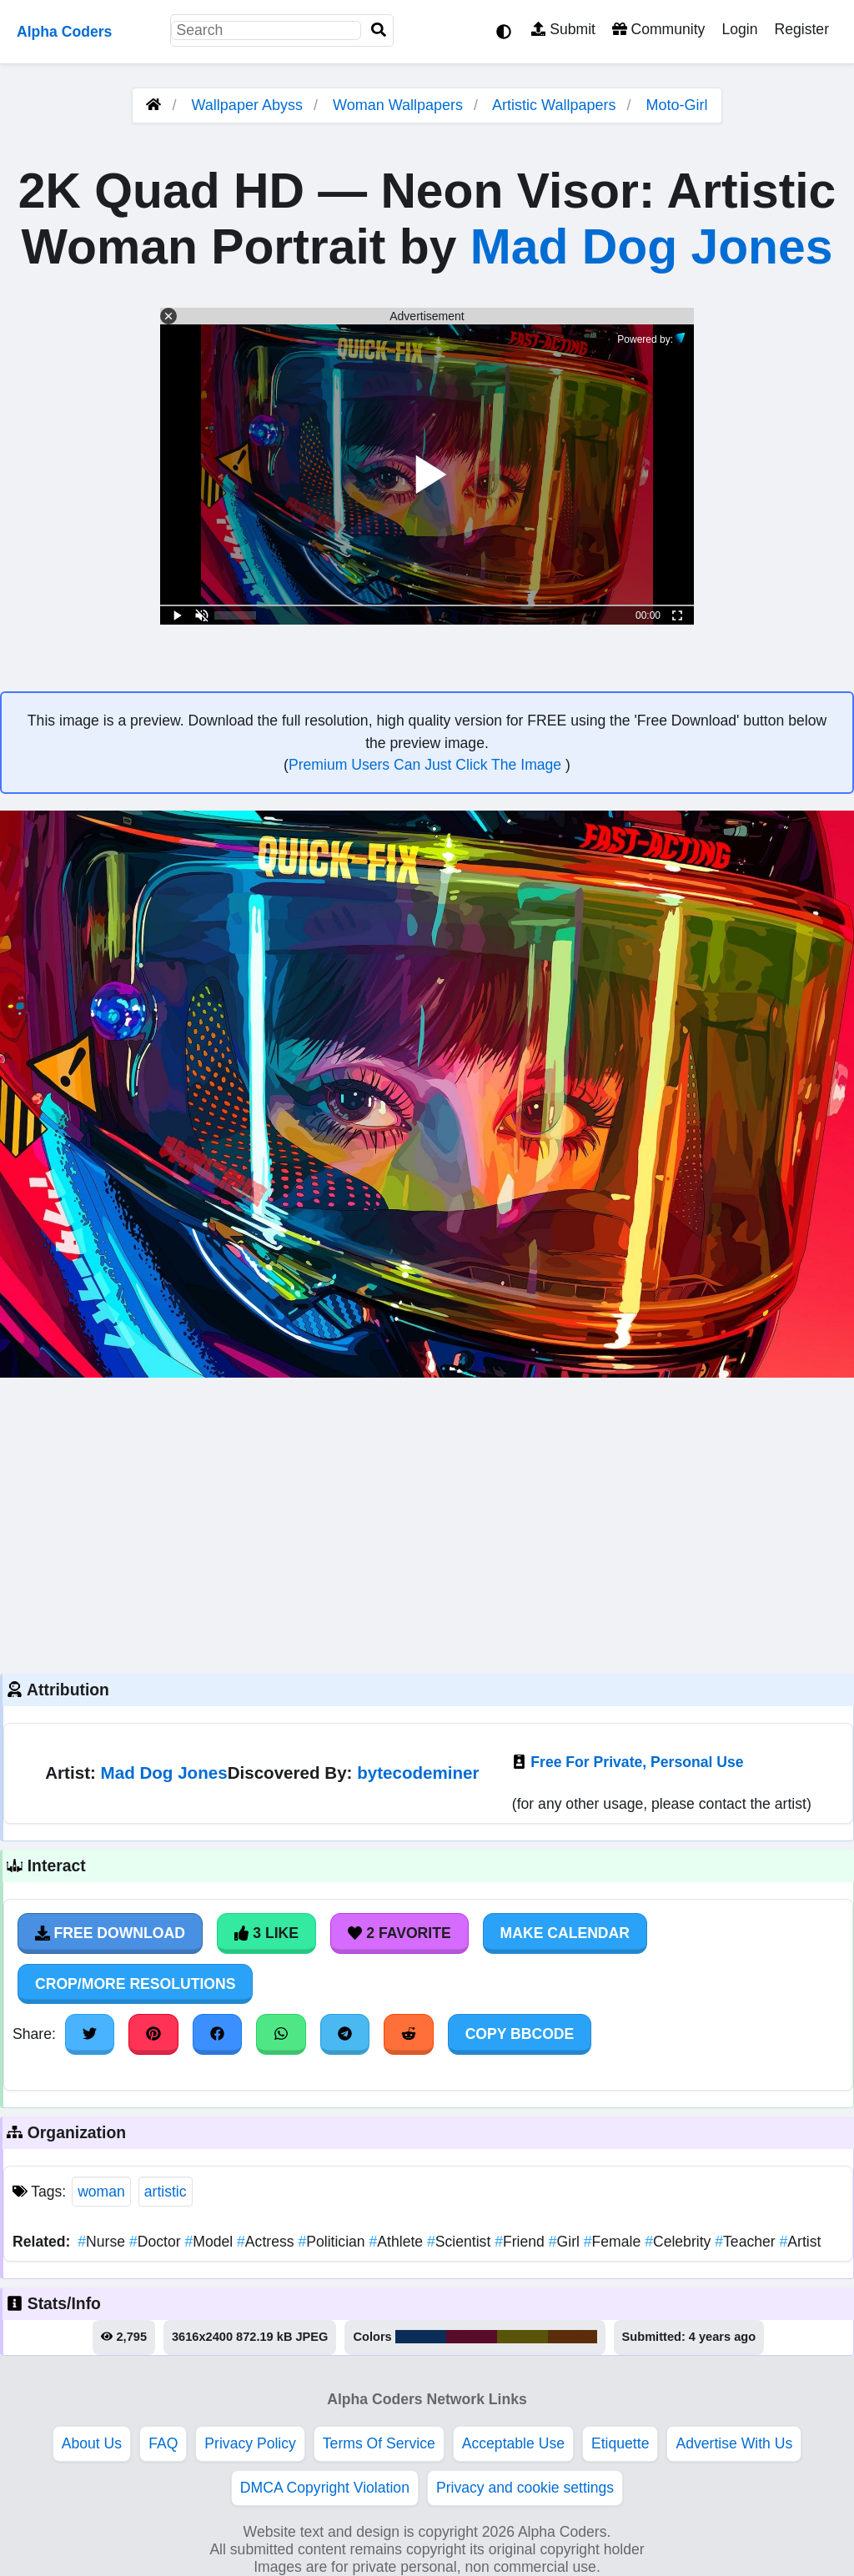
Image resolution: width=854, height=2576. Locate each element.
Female (614, 2241)
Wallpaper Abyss (247, 105)
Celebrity (680, 2241)
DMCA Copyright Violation (324, 2487)
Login (739, 29)
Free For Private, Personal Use (636, 1762)
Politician (333, 2241)
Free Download (110, 1933)
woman (101, 2191)
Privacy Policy (250, 2443)
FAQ (163, 2443)
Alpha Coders (64, 31)
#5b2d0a (572, 2336)
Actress (267, 2241)
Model (210, 2241)
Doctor (157, 2241)
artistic (165, 2191)
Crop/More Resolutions (135, 1984)
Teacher (747, 2241)
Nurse (103, 2241)
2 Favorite (399, 1933)
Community (658, 29)
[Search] (378, 30)
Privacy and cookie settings (525, 2487)
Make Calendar (565, 1933)
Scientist (461, 2241)
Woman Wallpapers (400, 105)
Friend (522, 2241)
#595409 (522, 2336)
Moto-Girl (676, 105)
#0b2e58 (421, 2336)
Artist (800, 2241)
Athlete (398, 2241)
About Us (92, 2443)
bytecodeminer (418, 1772)
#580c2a (471, 2336)
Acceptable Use (513, 2443)
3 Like (266, 1933)
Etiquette (620, 2443)
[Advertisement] (427, 1523)
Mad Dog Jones (651, 246)
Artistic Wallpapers (556, 105)
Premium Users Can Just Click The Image (427, 764)
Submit (563, 29)
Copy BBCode (520, 2034)
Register (801, 29)
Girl (566, 2241)
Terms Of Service (379, 2443)
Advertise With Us (734, 2443)
